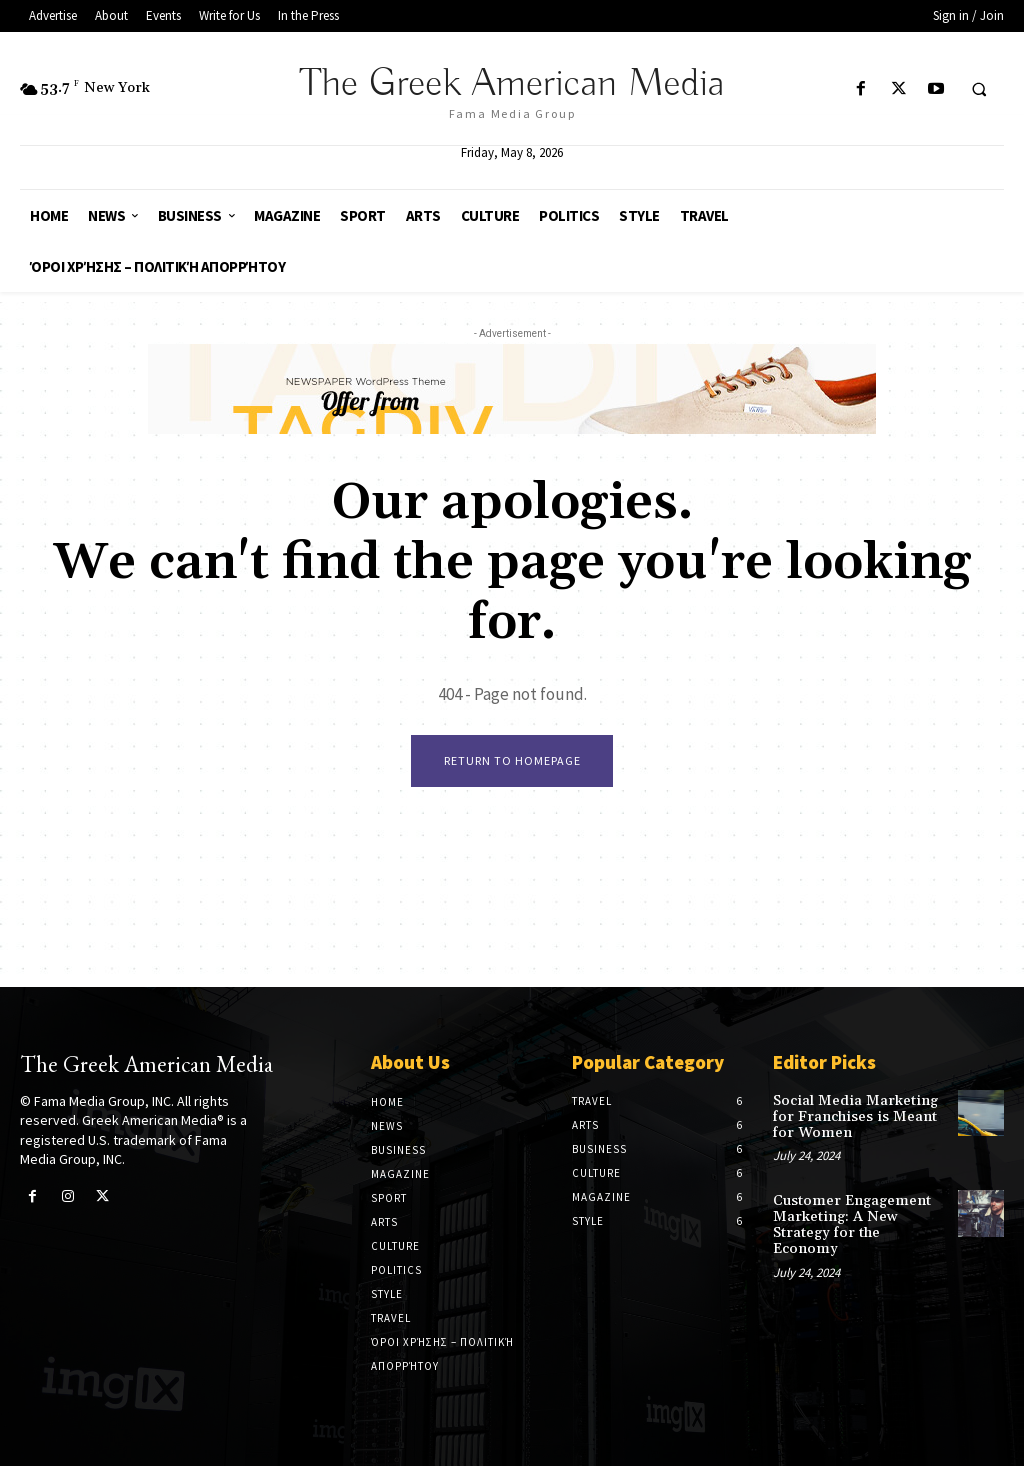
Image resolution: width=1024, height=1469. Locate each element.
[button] (979, 90)
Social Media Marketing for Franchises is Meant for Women (851, 1119)
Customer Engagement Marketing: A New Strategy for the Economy (856, 1218)
